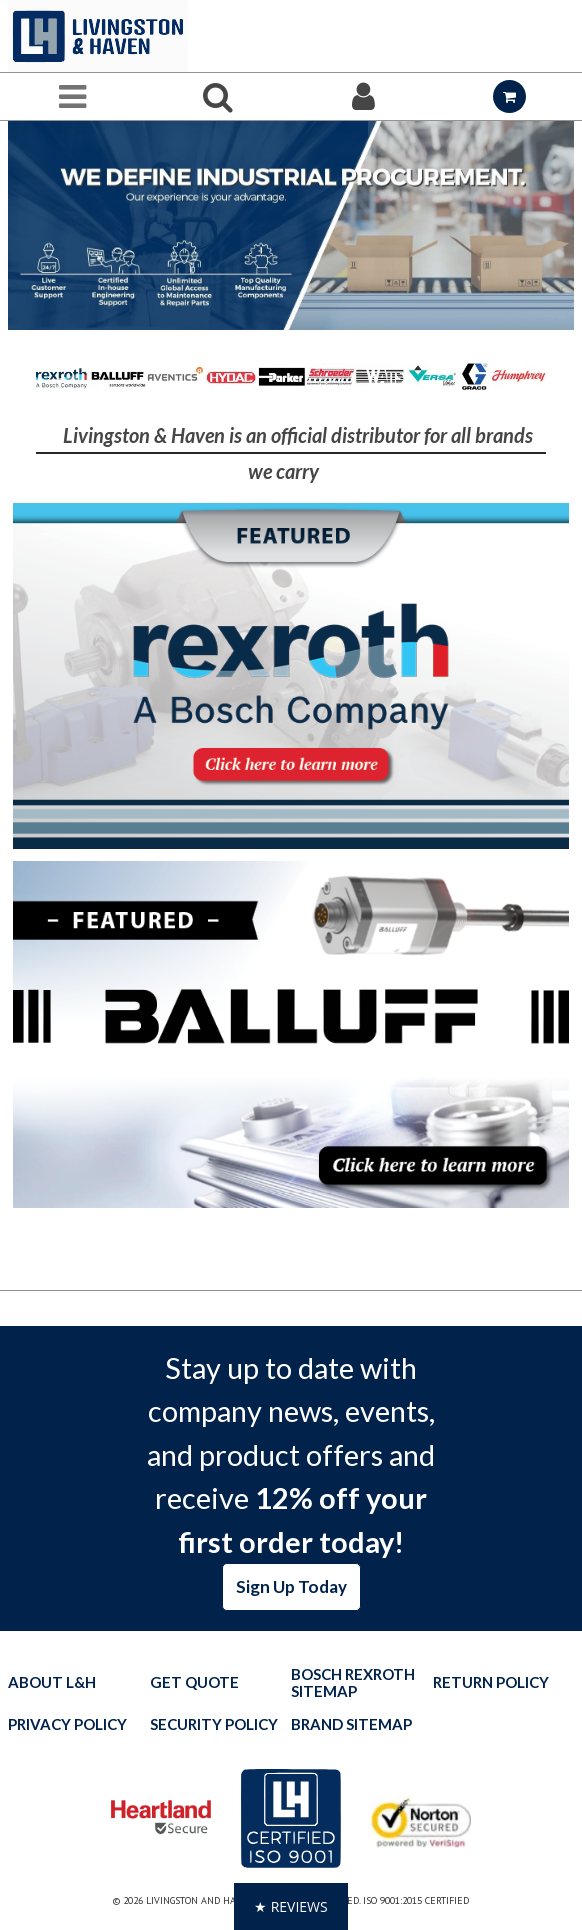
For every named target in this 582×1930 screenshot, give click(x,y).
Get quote (194, 1682)
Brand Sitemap (351, 1724)
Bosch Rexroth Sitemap (353, 1683)
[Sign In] (364, 96)
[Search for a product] (219, 96)
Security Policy (214, 1724)
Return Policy (491, 1682)
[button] (291, 1906)
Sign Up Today (291, 1586)
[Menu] (73, 96)
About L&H (52, 1682)
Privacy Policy (67, 1724)
